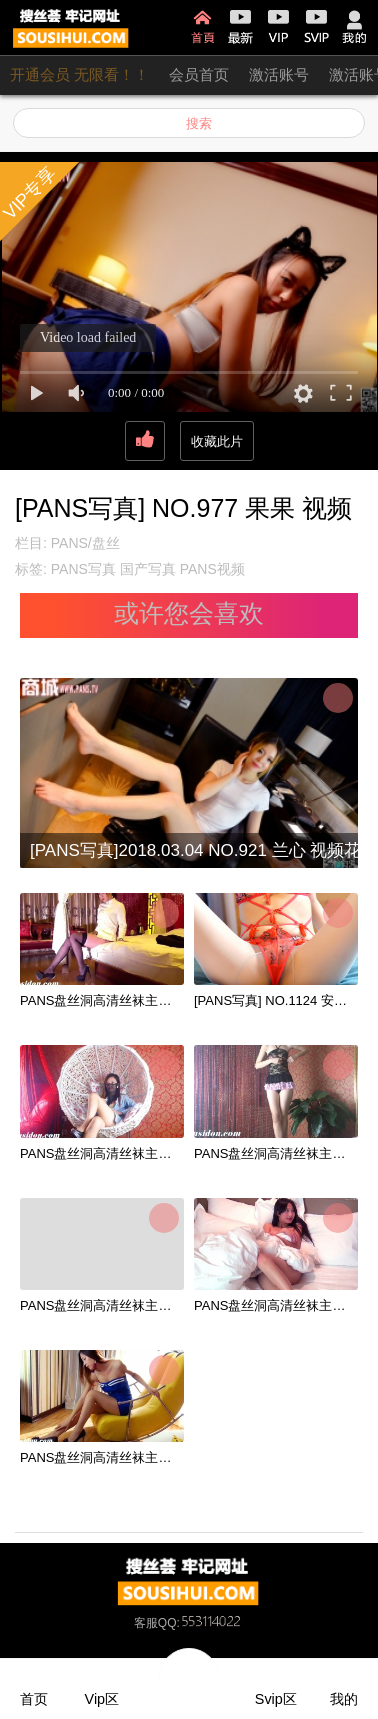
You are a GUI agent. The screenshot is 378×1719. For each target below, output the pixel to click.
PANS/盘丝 (85, 543)
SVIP (316, 27)
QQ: (201, 1623)
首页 (202, 27)
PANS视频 (212, 569)
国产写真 (148, 569)
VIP (278, 27)
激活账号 (279, 74)
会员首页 (199, 74)
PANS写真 (83, 569)
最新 (240, 27)
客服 (146, 1623)
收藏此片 (217, 441)
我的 (354, 27)
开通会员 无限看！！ (79, 74)
